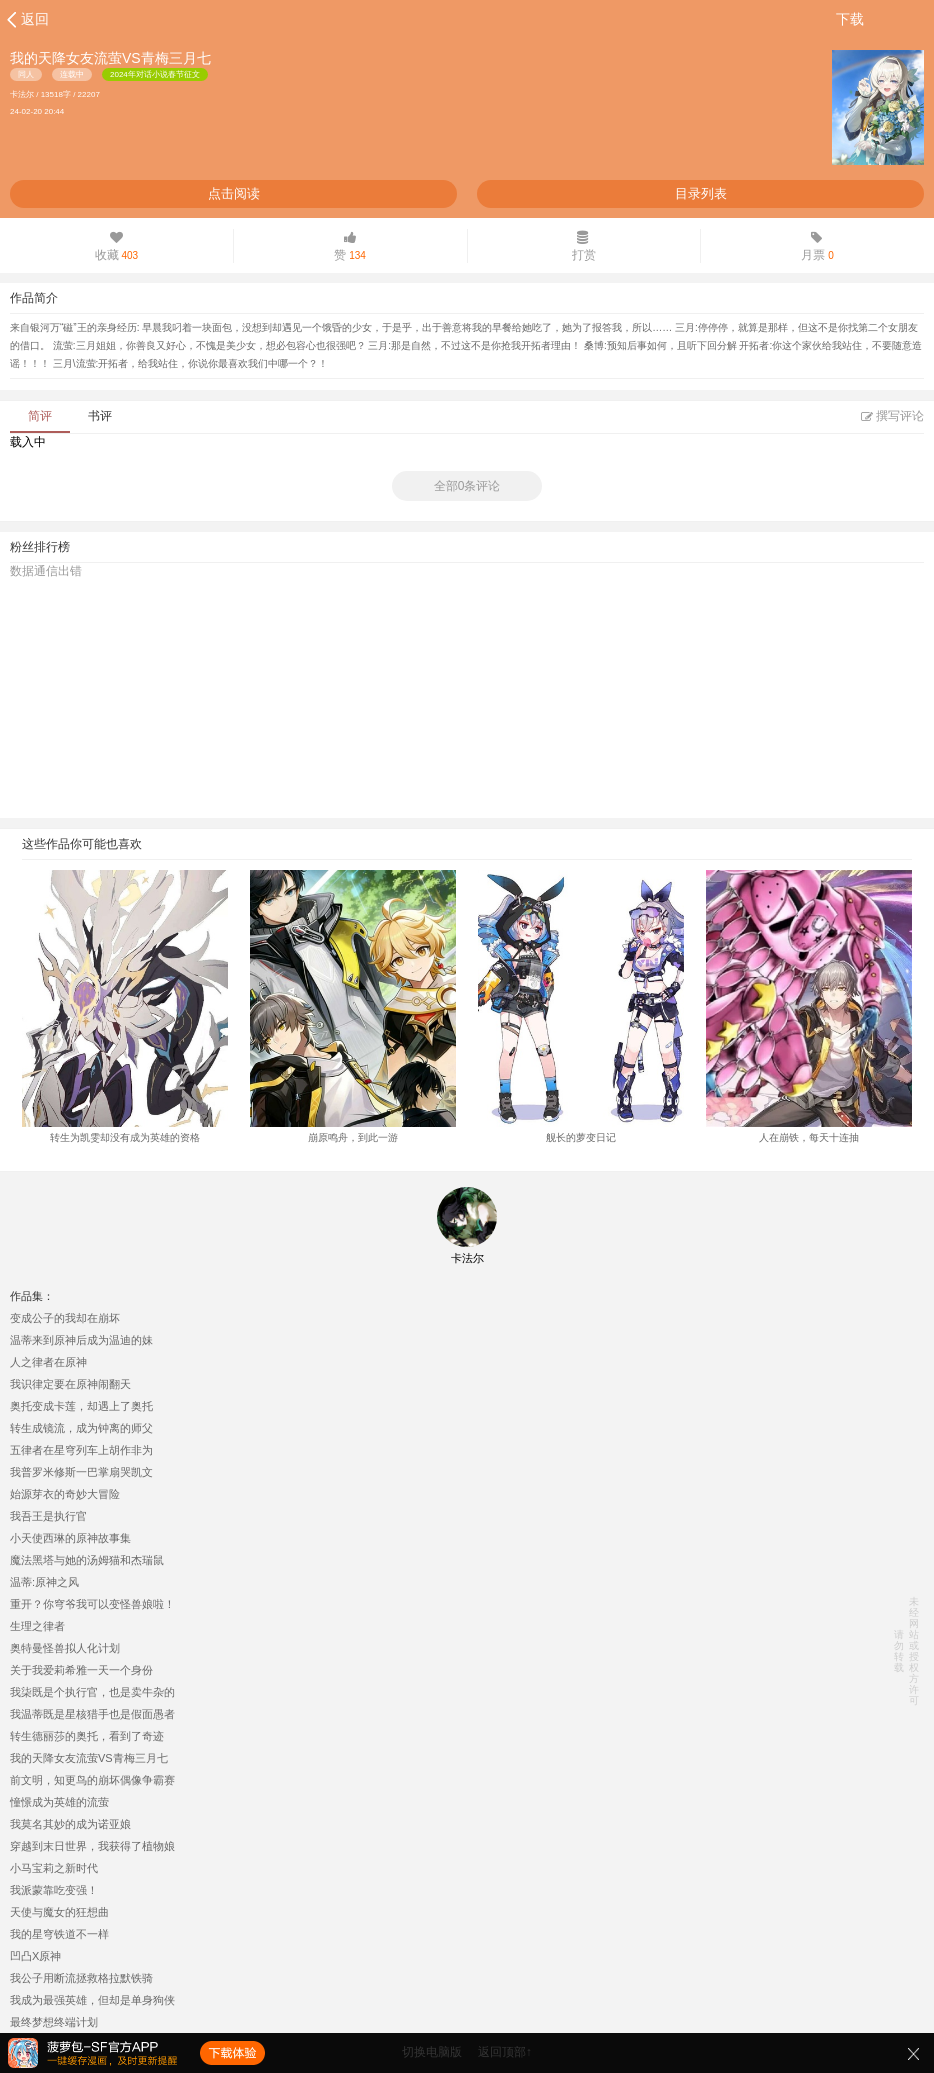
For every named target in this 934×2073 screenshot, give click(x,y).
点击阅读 (234, 193)
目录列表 (701, 193)
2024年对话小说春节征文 (155, 74)
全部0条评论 (467, 486)
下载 (850, 19)
